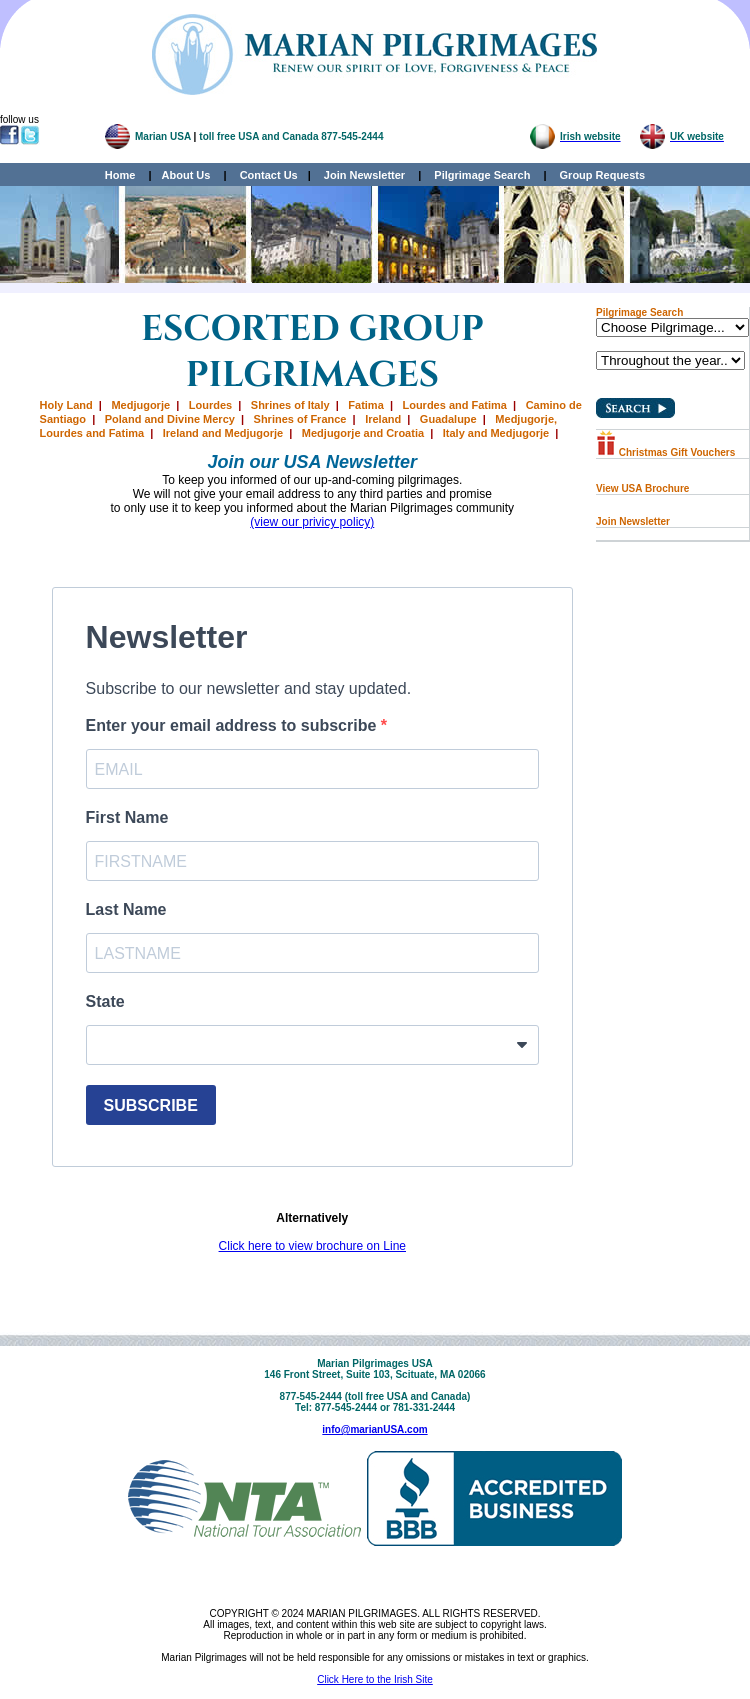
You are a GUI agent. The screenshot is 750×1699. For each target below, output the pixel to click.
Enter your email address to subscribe (233, 725)
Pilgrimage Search (482, 175)
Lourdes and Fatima (454, 405)
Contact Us (269, 175)
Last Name (126, 909)
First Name (127, 817)
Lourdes (210, 405)
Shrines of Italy (290, 405)
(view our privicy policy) (312, 522)
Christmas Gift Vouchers (665, 452)
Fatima (365, 405)
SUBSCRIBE (151, 1105)
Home (120, 175)
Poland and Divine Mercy (170, 419)
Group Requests (598, 175)
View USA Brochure (642, 488)
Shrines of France (300, 419)
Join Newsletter (364, 175)
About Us (186, 175)
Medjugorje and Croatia (363, 433)
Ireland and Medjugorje (223, 433)
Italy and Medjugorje (496, 433)
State (105, 1001)
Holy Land (66, 405)
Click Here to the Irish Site (375, 1679)
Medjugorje (140, 405)
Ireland (383, 419)
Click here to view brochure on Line (312, 1246)
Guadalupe (448, 419)
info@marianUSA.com (374, 1429)
